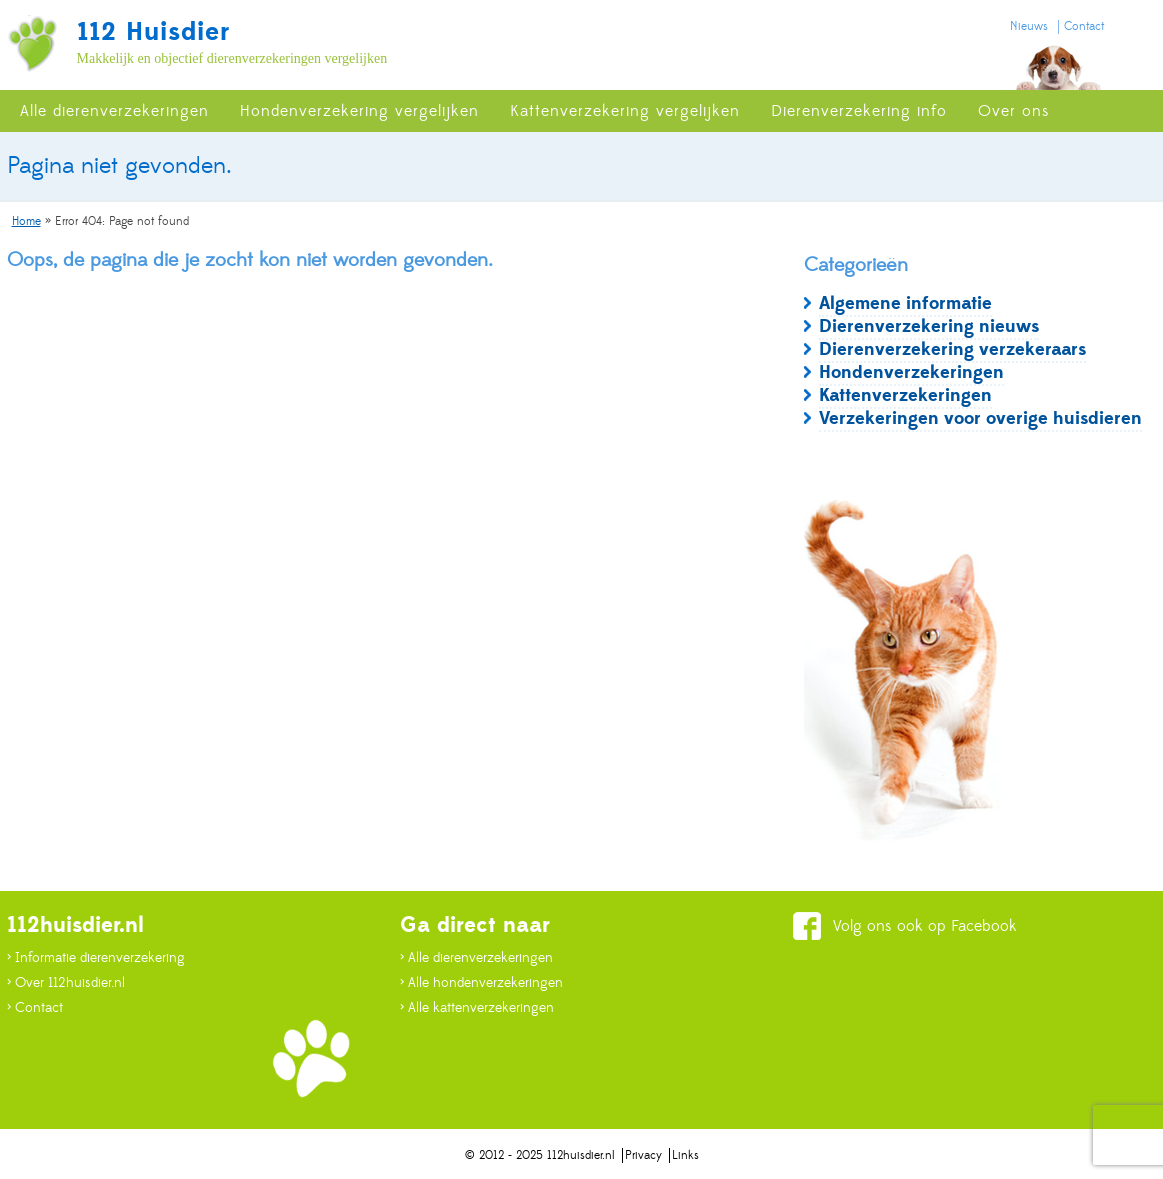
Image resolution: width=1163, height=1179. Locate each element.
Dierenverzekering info (859, 111)
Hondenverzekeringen (911, 372)
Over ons (1014, 111)
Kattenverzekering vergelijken (625, 111)
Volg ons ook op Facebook (925, 926)
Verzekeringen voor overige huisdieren (980, 418)
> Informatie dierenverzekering (96, 958)
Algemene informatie (905, 303)
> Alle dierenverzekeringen (476, 958)
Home (26, 221)
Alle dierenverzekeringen (114, 111)
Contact (1084, 26)
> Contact (35, 1008)
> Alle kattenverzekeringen (477, 1008)
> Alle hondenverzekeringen (481, 983)
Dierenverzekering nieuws (929, 326)
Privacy (643, 1155)
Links (685, 1155)
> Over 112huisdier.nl (66, 983)
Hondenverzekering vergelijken (359, 111)
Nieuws (1029, 26)
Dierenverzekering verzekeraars (952, 349)
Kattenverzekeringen (905, 395)
